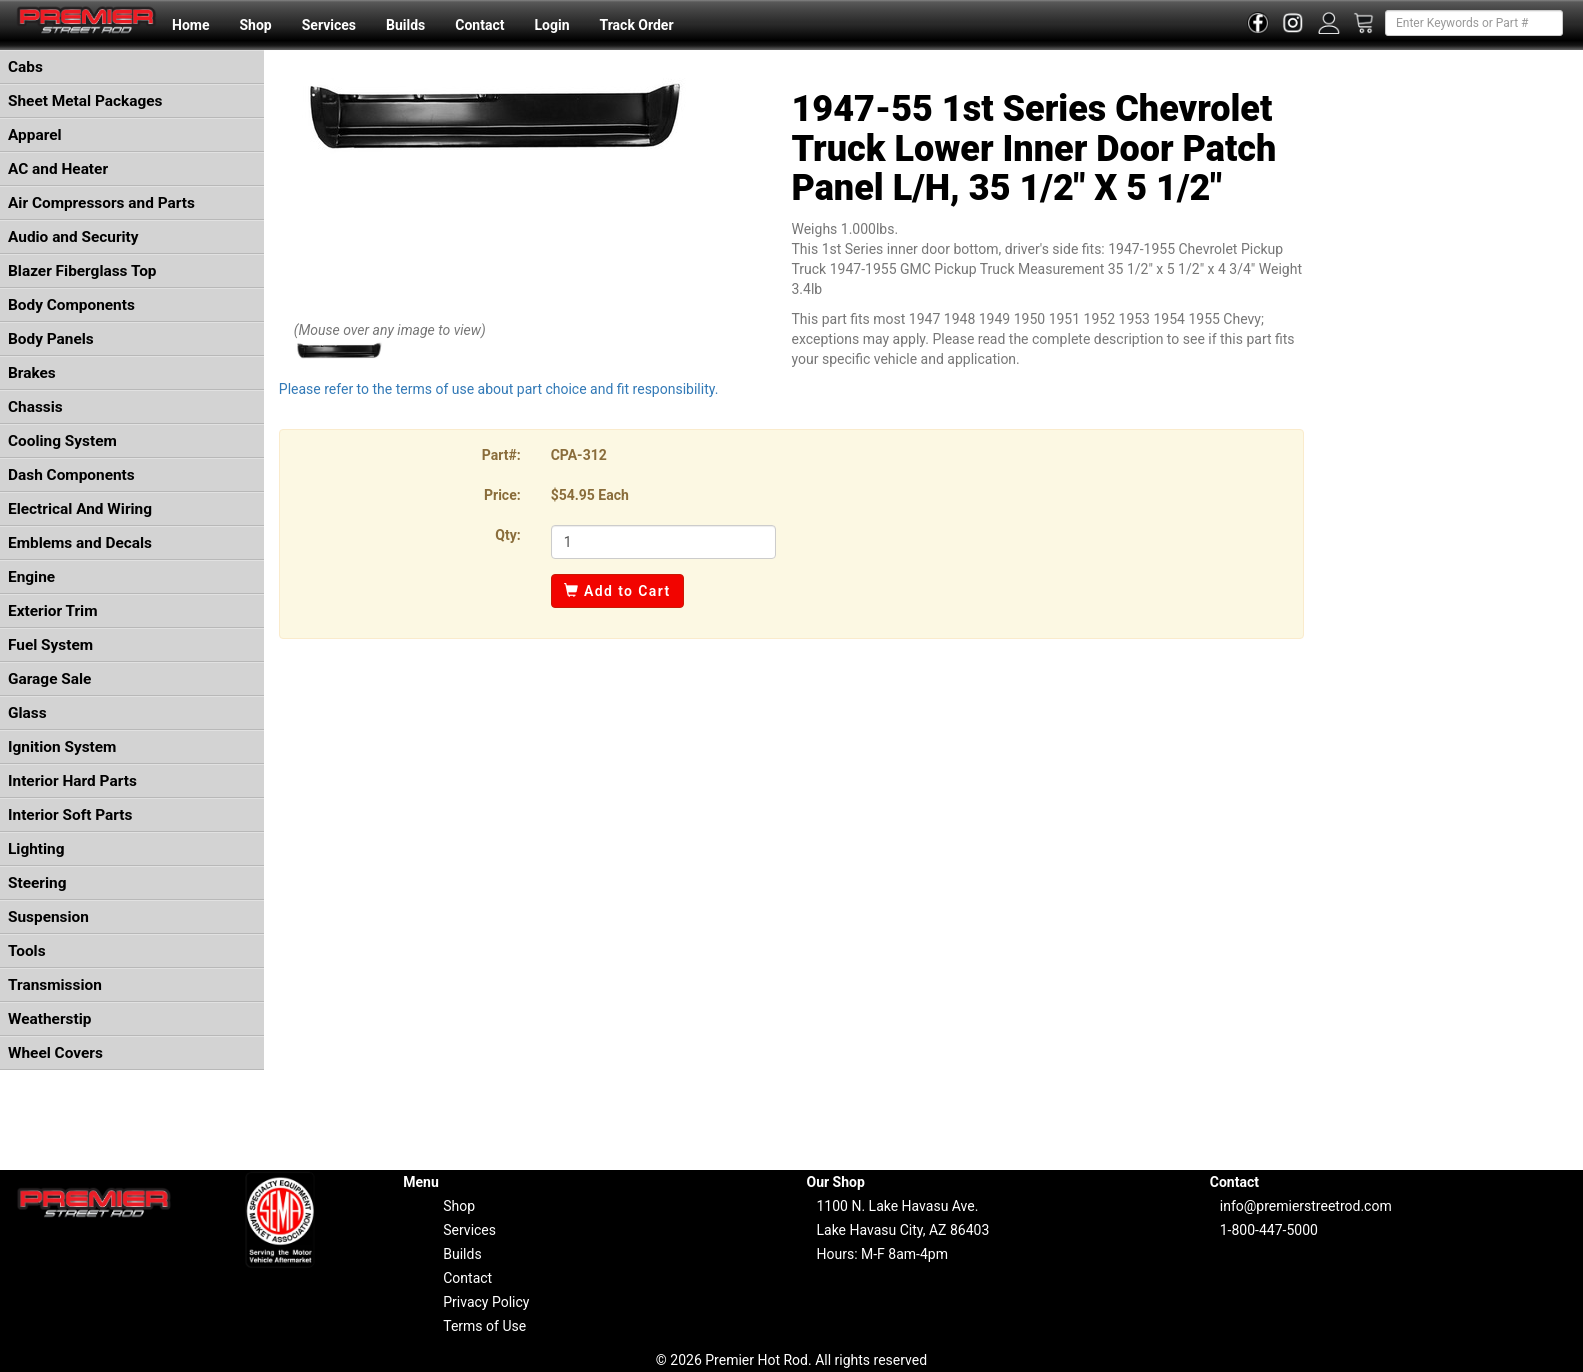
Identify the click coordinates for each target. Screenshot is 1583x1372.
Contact (479, 25)
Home (190, 25)
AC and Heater (58, 169)
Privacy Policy (486, 1302)
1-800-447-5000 (1269, 1230)
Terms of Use (484, 1326)
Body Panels (51, 339)
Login (551, 25)
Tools (27, 951)
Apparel (35, 135)
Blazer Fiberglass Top (82, 271)
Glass (27, 713)
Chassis (35, 407)
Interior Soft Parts (70, 815)
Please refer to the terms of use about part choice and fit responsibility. (499, 389)
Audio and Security (73, 237)
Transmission (55, 985)
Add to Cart (617, 591)
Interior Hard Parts (72, 781)
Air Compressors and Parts (101, 203)
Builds (405, 25)
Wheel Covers (55, 1053)
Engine (31, 577)
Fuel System (50, 645)
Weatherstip (49, 1019)
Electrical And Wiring (80, 509)
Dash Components (71, 475)
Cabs (25, 67)
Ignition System (62, 747)
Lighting (36, 849)
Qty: (507, 535)
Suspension (48, 917)
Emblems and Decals (80, 543)
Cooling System (62, 441)
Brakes (32, 373)
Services (329, 25)
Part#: (501, 455)
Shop (255, 25)
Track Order (636, 25)
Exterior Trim (53, 611)
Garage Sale (49, 679)
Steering (37, 883)
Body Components (71, 305)
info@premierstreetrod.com (1306, 1206)
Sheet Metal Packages (85, 101)
